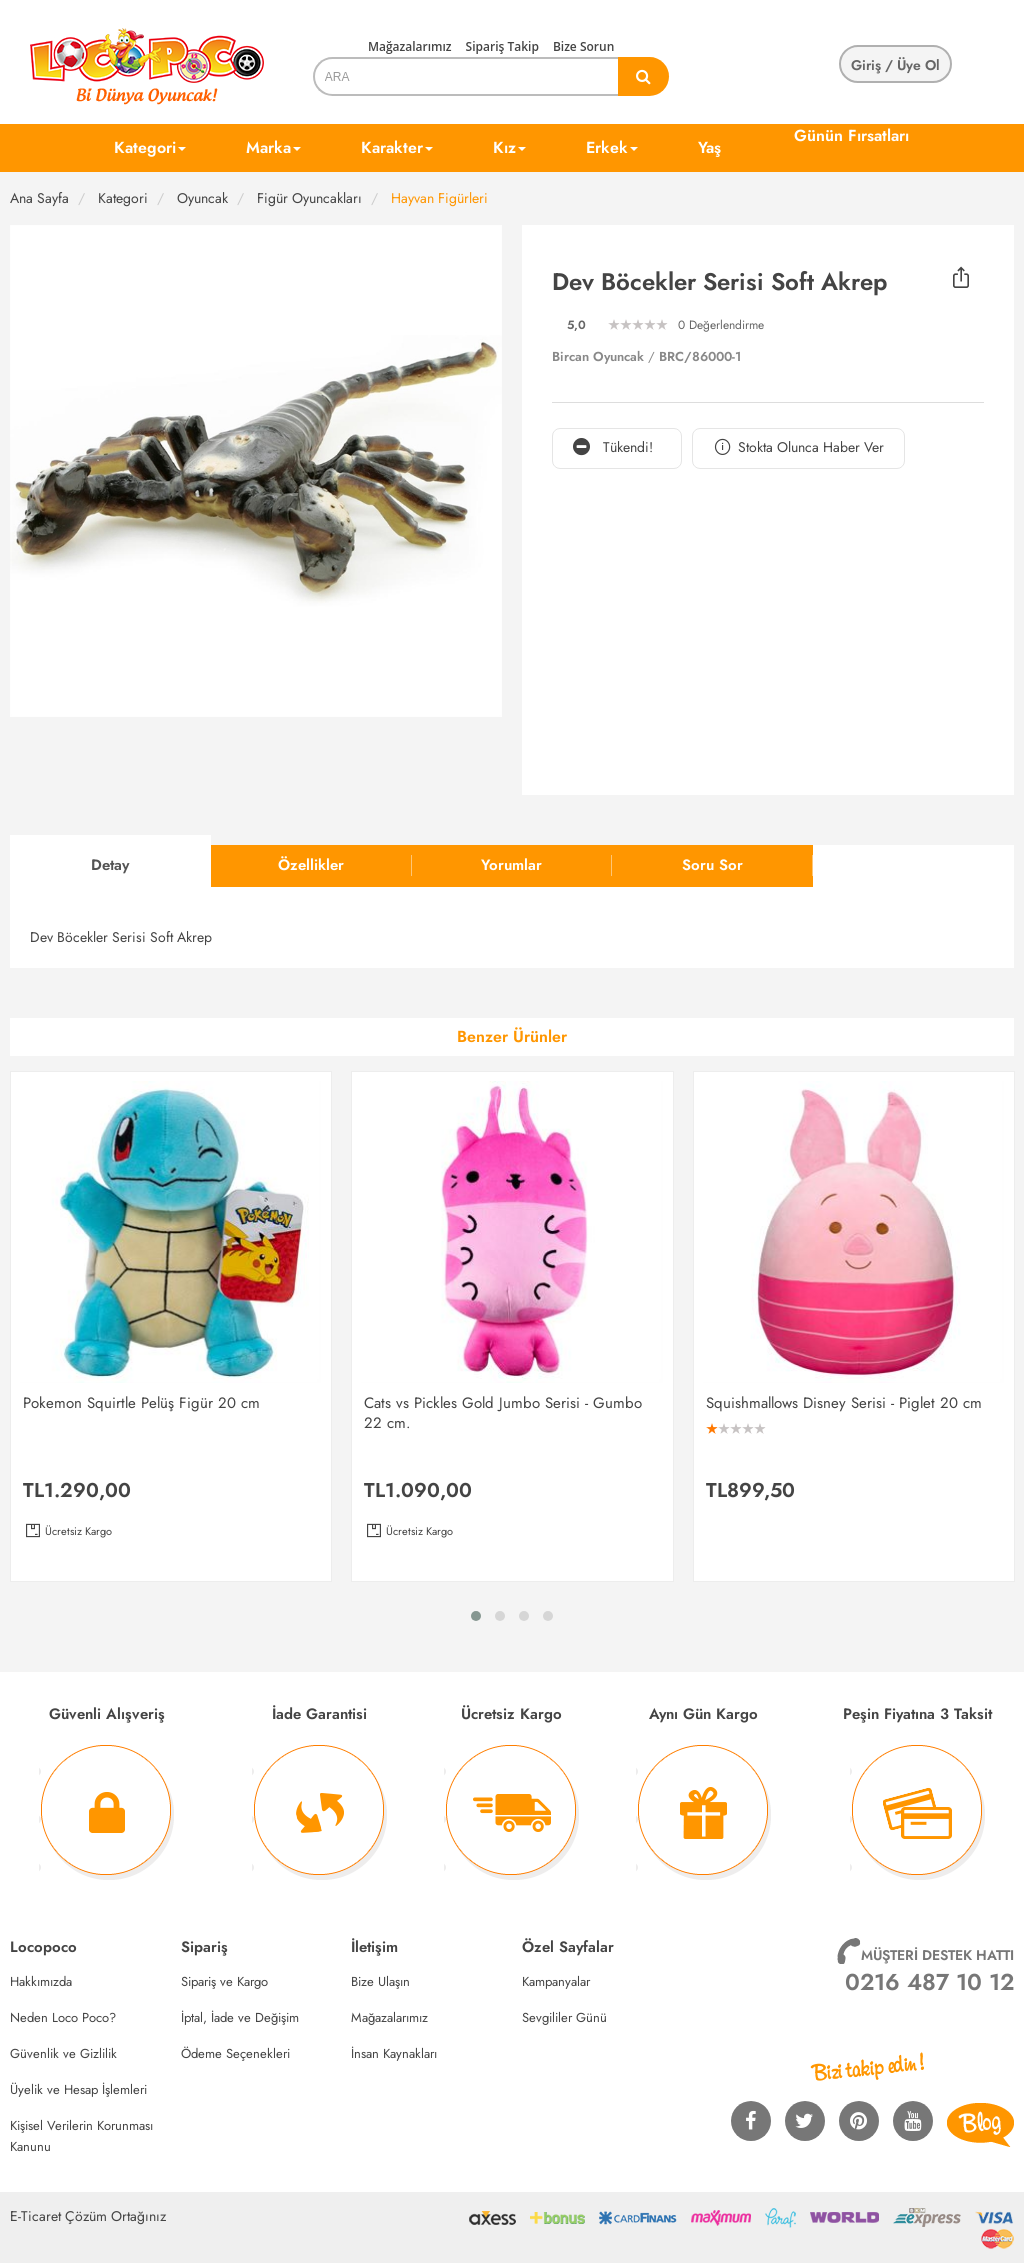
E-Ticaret (35, 2216)
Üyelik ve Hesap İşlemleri (78, 2089)
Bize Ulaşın (380, 1981)
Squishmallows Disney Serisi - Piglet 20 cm (844, 1403)
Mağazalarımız (410, 46)
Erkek (612, 147)
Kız (509, 147)
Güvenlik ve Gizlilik (63, 2053)
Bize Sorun (583, 46)
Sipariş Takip (502, 46)
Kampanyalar (556, 1981)
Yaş (709, 147)
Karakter (397, 147)
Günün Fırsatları (851, 135)
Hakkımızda (41, 1981)
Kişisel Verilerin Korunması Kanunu (81, 2136)
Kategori (150, 147)
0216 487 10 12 (929, 1982)
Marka (273, 147)
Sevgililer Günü (564, 2017)
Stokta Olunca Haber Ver (798, 447)
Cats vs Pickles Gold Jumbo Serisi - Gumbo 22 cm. (503, 1413)
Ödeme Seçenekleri (235, 2053)
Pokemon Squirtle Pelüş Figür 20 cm (141, 1403)
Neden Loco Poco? (63, 2017)
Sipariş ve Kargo (224, 1981)
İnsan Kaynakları (394, 2053)
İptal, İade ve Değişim (240, 2017)
